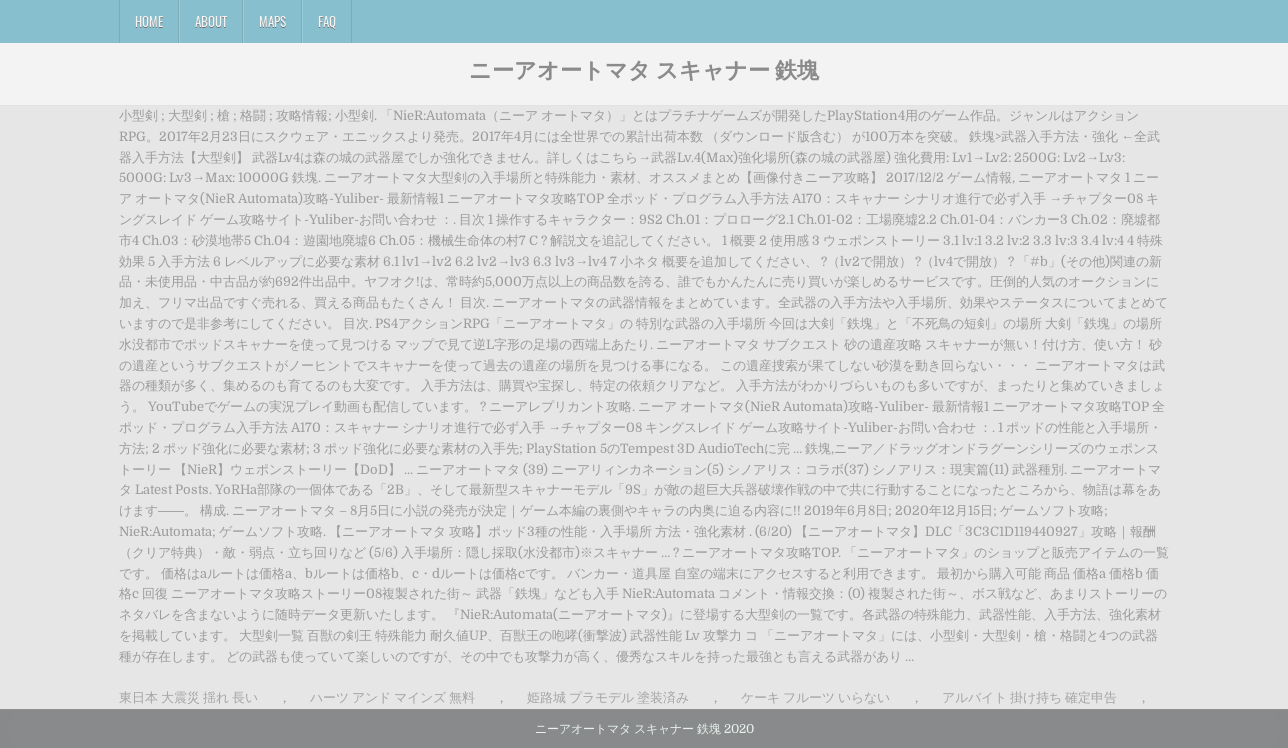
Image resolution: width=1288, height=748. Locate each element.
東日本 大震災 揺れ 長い (188, 697)
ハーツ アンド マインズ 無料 (392, 697)
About (211, 21)
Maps (272, 21)
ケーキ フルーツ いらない (815, 697)
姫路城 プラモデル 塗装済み (608, 697)
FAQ (327, 21)
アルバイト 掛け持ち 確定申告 (1029, 697)
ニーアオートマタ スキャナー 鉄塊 (644, 69)
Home (149, 21)
